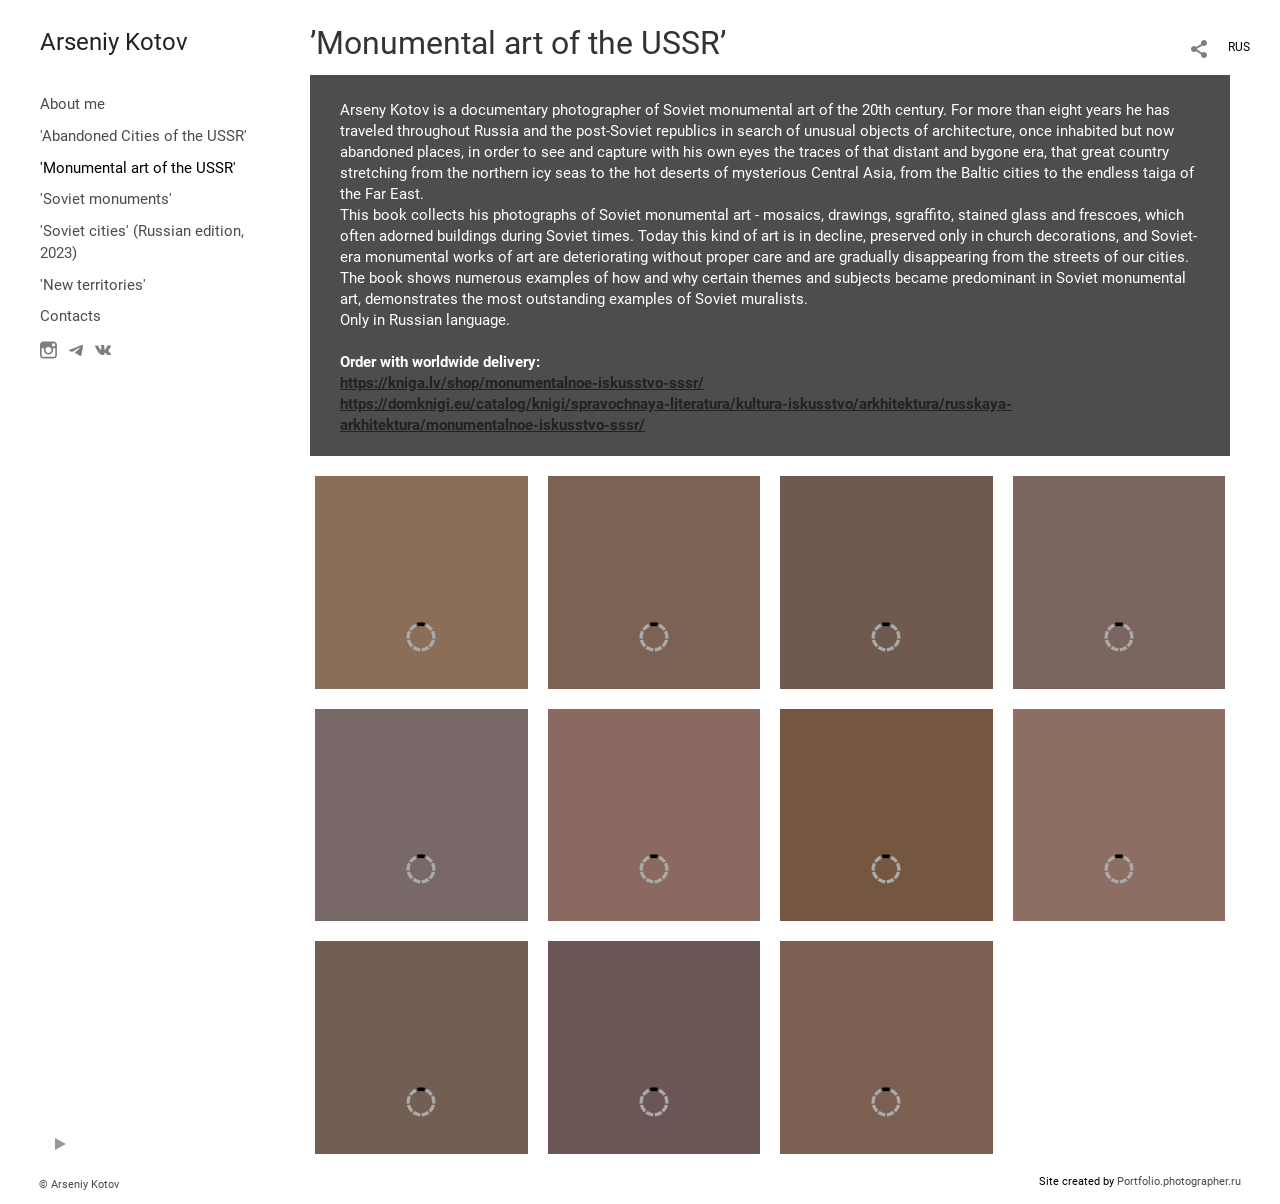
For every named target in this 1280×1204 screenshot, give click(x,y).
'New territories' (93, 285)
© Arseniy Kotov (79, 1184)
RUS (1239, 47)
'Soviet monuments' (106, 199)
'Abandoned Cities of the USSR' (143, 136)
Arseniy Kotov (114, 42)
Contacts (70, 316)
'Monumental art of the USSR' (138, 168)
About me (72, 104)
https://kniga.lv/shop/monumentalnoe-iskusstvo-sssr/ (522, 383)
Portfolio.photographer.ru (1179, 1181)
